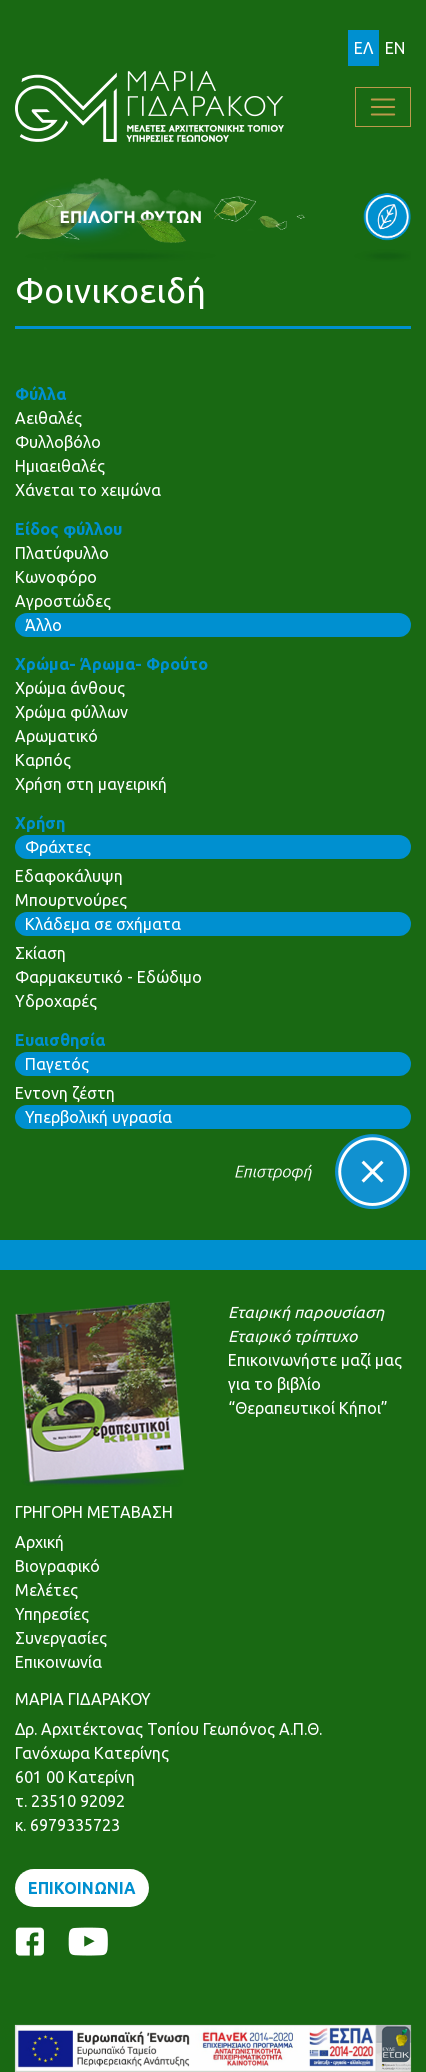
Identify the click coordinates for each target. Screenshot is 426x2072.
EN (395, 48)
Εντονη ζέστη (65, 1093)
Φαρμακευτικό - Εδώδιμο (108, 977)
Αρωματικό (56, 736)
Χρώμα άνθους (70, 688)
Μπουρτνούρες (71, 900)
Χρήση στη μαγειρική (91, 784)
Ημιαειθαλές (60, 466)
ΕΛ (363, 48)
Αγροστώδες (63, 601)
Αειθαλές (48, 418)
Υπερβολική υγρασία (98, 1117)
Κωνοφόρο (56, 577)
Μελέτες (46, 1590)
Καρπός (43, 760)
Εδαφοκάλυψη (69, 876)
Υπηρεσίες (52, 1614)
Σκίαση (40, 953)
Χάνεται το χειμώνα (88, 490)
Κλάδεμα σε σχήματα (103, 924)
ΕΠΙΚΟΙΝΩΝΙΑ (82, 1888)
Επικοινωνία (58, 1662)
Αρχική (39, 1542)
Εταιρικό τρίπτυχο (292, 1336)
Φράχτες (58, 847)
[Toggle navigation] (383, 107)
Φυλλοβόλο (58, 442)
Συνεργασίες (61, 1638)
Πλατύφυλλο (62, 553)
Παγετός (57, 1064)
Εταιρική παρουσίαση (306, 1312)
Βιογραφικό (57, 1566)
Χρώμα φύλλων (71, 712)
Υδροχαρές (56, 1001)
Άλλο (43, 625)
